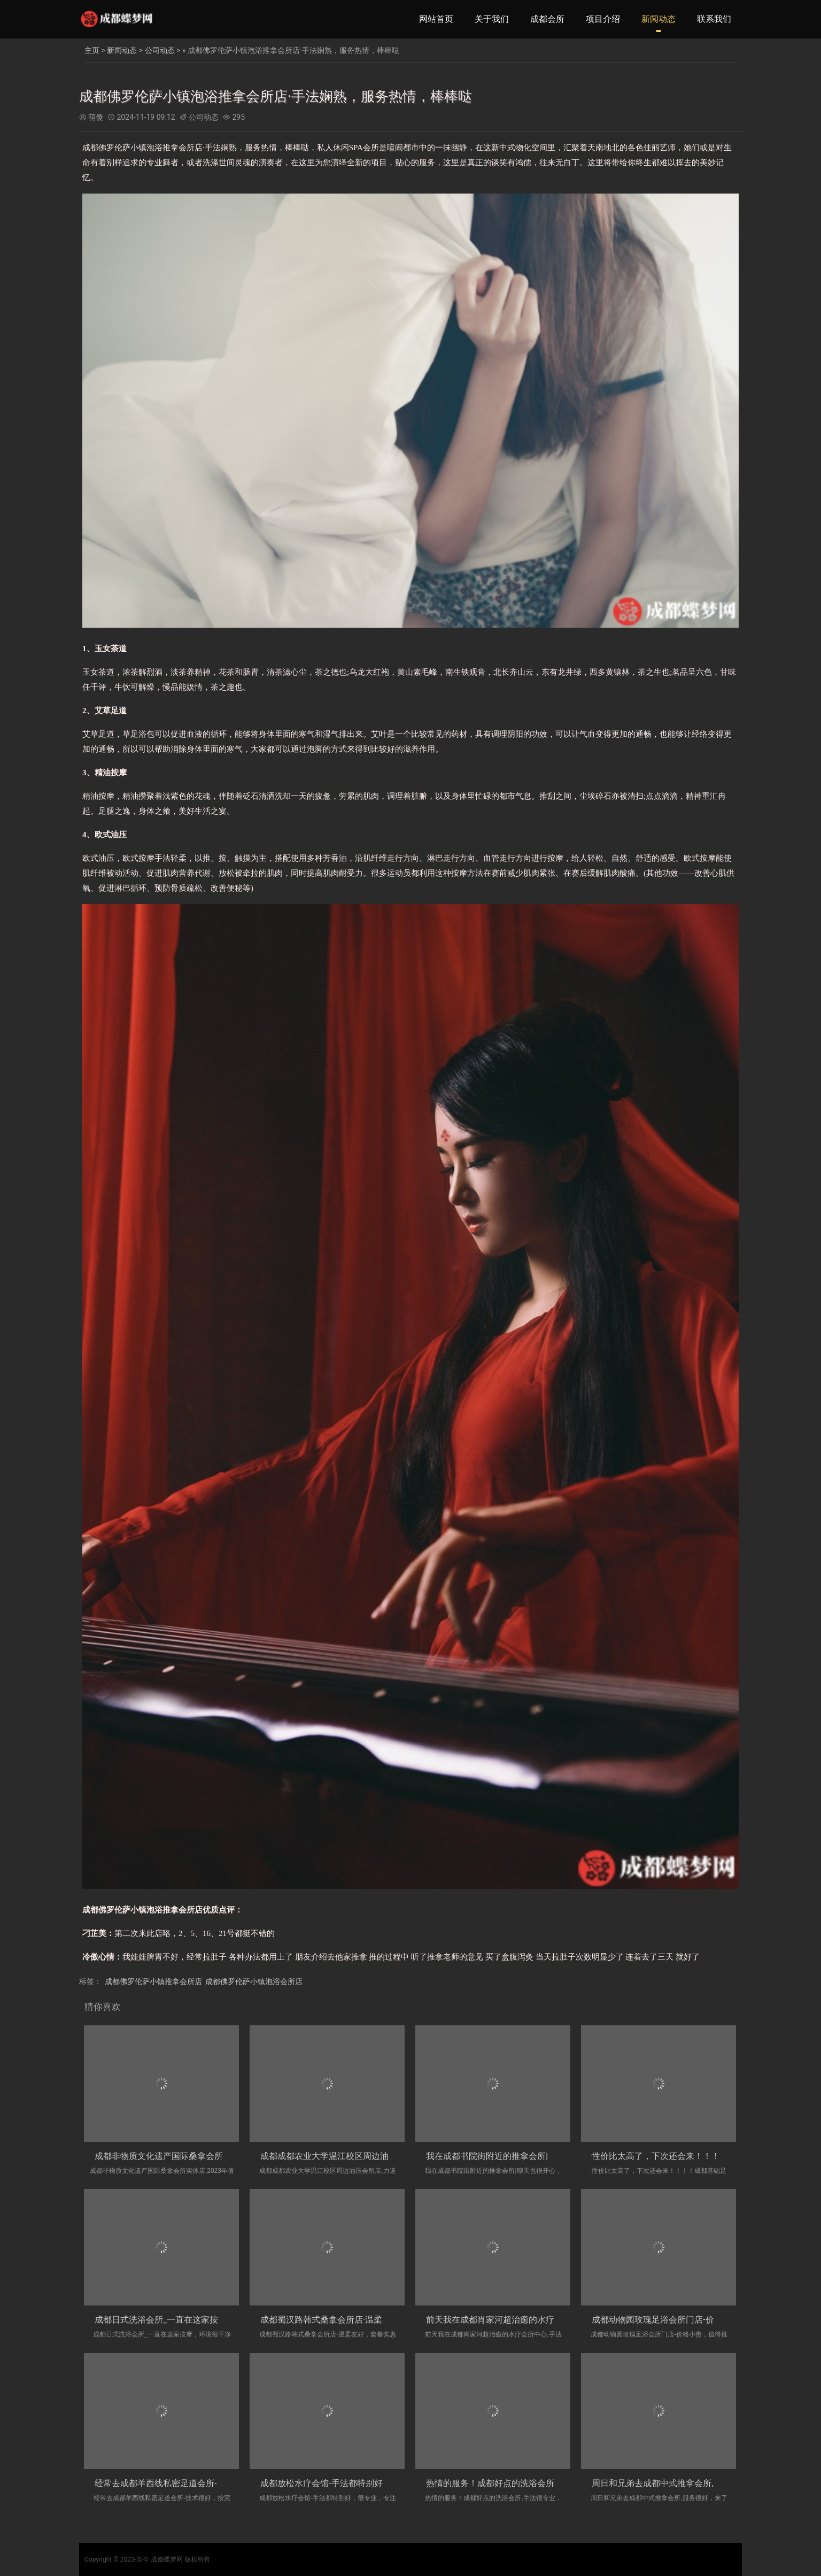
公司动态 (160, 50)
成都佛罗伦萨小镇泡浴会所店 (254, 1981)
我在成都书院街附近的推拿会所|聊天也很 (504, 2156)
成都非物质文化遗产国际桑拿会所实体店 (172, 2156)
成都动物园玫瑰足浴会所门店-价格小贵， (670, 2320)
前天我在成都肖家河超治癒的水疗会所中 (503, 2320)
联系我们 (714, 19)
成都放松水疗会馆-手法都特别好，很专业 (338, 2483)
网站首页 (436, 19)
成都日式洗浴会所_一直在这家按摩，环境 (173, 2320)
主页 (91, 50)
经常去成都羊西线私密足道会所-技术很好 (173, 2483)
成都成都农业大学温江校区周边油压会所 (337, 2156)
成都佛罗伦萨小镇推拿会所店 (153, 1981)
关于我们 (492, 19)
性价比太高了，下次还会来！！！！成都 (669, 2156)
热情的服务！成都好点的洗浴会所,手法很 (504, 2483)
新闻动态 (658, 19)
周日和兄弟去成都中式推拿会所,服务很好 (669, 2483)
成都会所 (547, 19)
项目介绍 (603, 19)
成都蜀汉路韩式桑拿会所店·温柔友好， (334, 2320)
